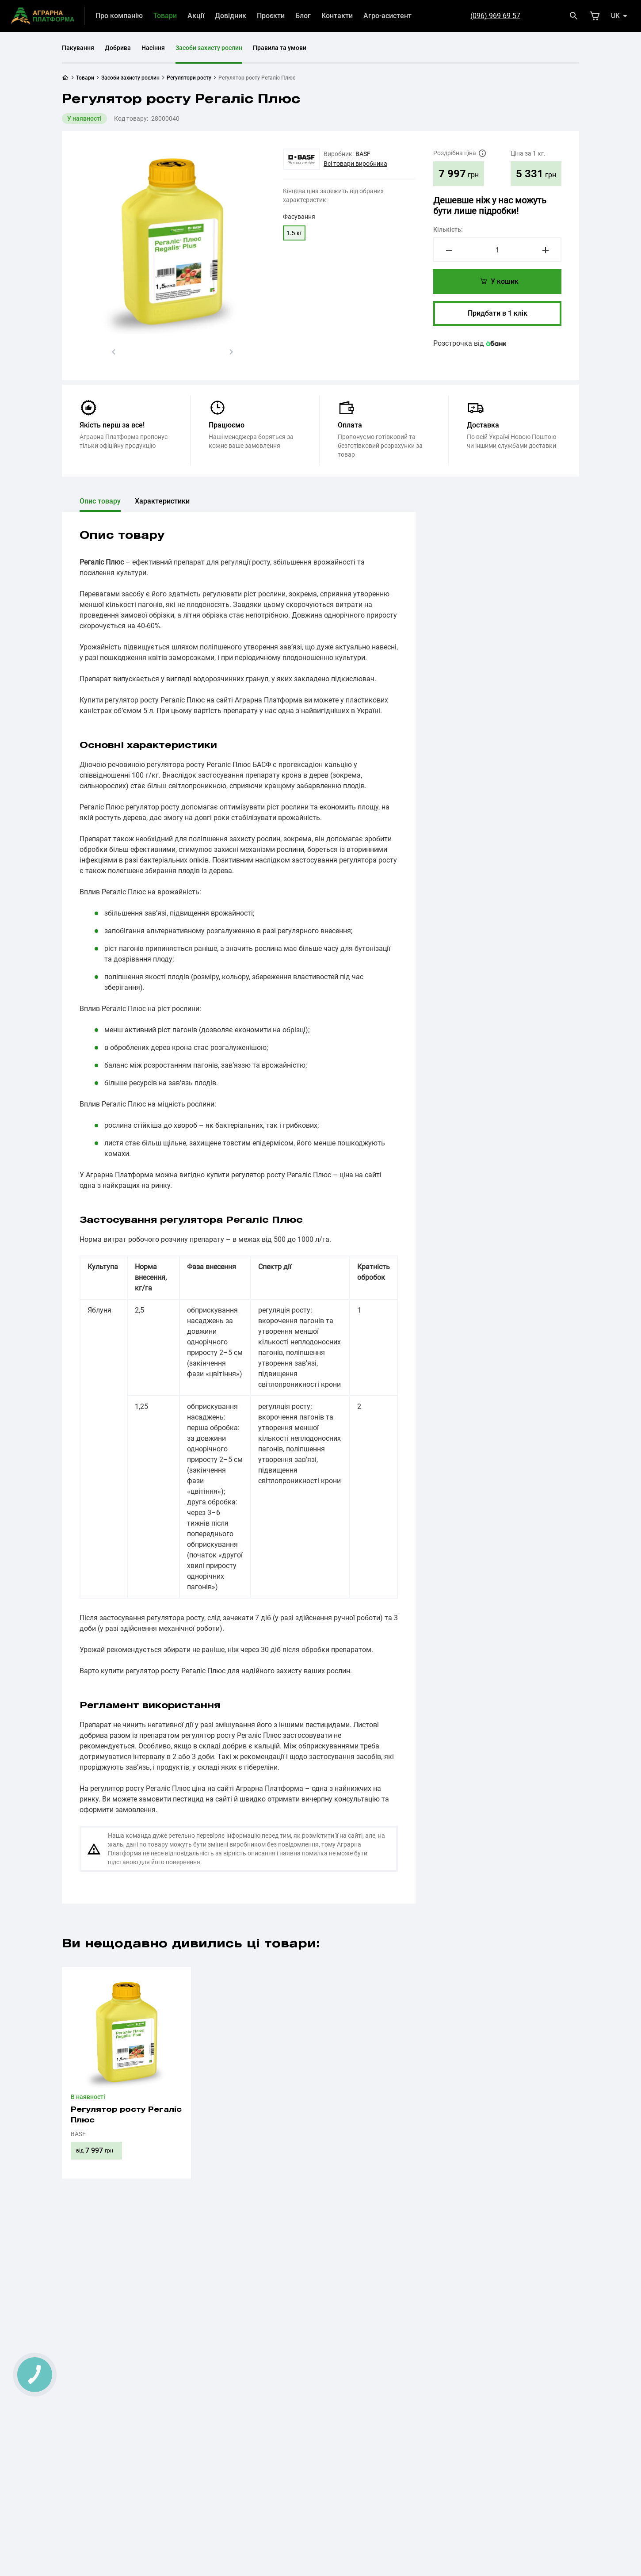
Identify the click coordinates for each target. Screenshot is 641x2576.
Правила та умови (279, 47)
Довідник (230, 15)
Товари (165, 15)
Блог (303, 15)
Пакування (78, 47)
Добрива (118, 47)
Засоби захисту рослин (209, 47)
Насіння (153, 47)
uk (615, 15)
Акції (195, 15)
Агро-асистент (387, 15)
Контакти (337, 15)
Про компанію (119, 15)
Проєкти (271, 15)
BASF (362, 153)
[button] (114, 352)
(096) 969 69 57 (495, 15)
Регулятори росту (189, 78)
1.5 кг (294, 233)
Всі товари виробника (355, 163)
